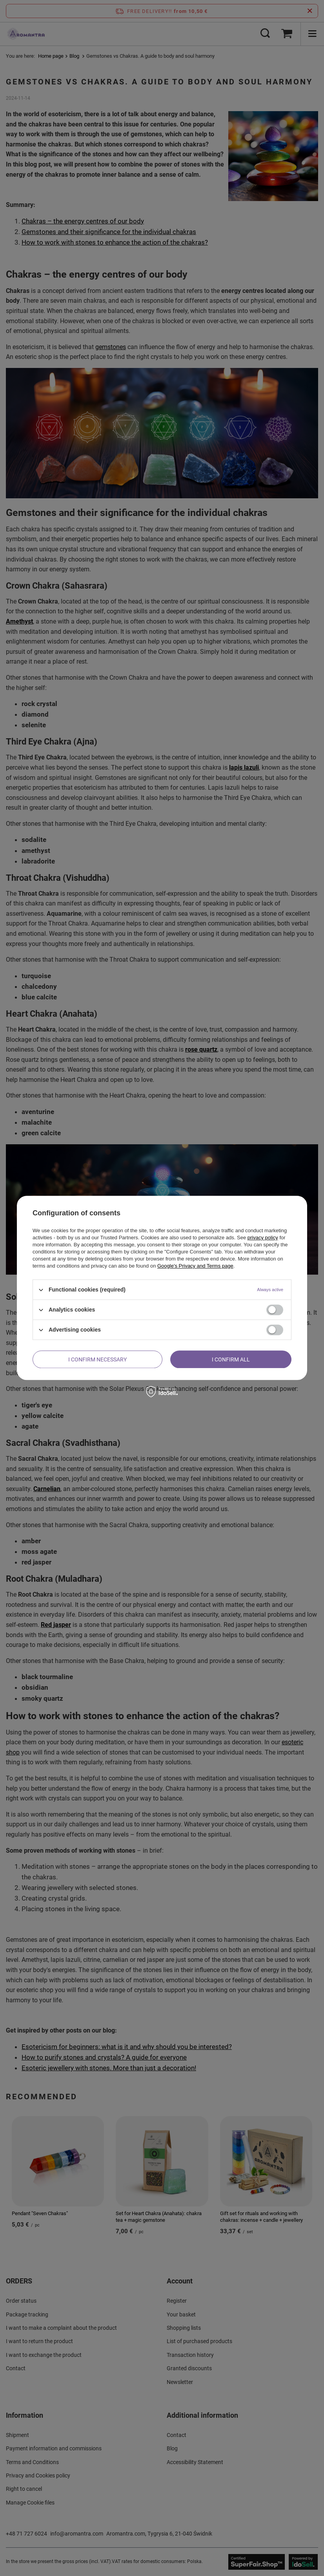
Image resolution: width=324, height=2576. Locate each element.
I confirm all (231, 1359)
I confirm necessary (97, 1359)
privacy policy (263, 1237)
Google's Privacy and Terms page (195, 1266)
